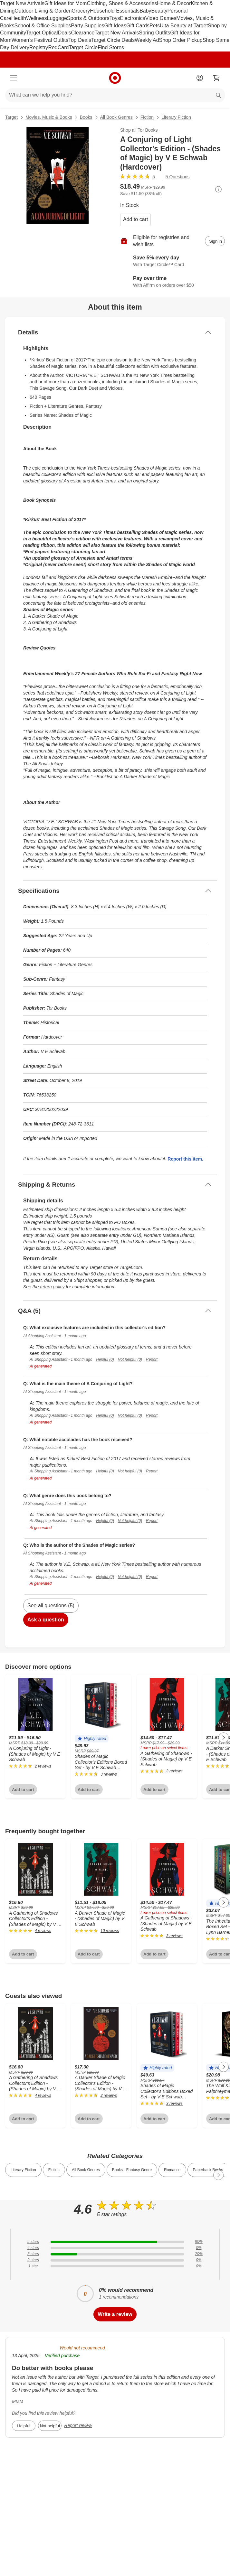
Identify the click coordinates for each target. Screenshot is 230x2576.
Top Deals (79, 40)
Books (86, 117)
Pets (154, 25)
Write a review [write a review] (115, 2314)
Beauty (159, 11)
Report (152, 1359)
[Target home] (115, 77)
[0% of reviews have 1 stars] (115, 2266)
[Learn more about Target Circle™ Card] (172, 261)
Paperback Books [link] (208, 2170)
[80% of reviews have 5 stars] (115, 2242)
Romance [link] (172, 2170)
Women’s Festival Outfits (40, 40)
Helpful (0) (105, 1359)
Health (18, 18)
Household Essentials (114, 11)
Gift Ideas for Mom (65, 3)
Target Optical (42, 32)
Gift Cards (137, 25)
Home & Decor (174, 3)
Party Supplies (87, 25)
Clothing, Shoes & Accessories (122, 3)
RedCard (58, 47)
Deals (64, 32)
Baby (145, 11)
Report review (78, 2425)
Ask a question (45, 1619)
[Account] (200, 78)
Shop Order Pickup (181, 40)
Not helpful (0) (130, 1359)
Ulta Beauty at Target (184, 25)
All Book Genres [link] (86, 2170)
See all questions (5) (50, 1605)
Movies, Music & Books (48, 117)
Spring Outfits (154, 32)
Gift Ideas (115, 25)
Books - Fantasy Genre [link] (132, 2170)
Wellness (36, 18)
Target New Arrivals (22, 3)
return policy (52, 1286)
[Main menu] (13, 78)
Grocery (81, 11)
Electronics (132, 18)
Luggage (57, 18)
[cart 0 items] (216, 78)
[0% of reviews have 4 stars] (115, 2248)
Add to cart (135, 219)
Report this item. (185, 1159)
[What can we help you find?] (115, 95)
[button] (92, 1739)
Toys (114, 18)
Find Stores (111, 47)
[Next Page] (223, 1737)
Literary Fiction (176, 117)
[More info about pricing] (218, 189)
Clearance (83, 32)
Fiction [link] (54, 2170)
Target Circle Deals (113, 40)
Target (11, 117)
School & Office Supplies (42, 25)
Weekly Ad (147, 40)
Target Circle (83, 47)
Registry (38, 47)
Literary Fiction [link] (23, 2170)
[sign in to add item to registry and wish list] (215, 241)
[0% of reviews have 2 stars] (115, 2260)
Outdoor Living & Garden (43, 11)
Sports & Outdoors (88, 18)
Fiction (147, 117)
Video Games (161, 18)
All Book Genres (116, 117)
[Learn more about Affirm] (172, 282)
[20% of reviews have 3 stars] (115, 2254)
